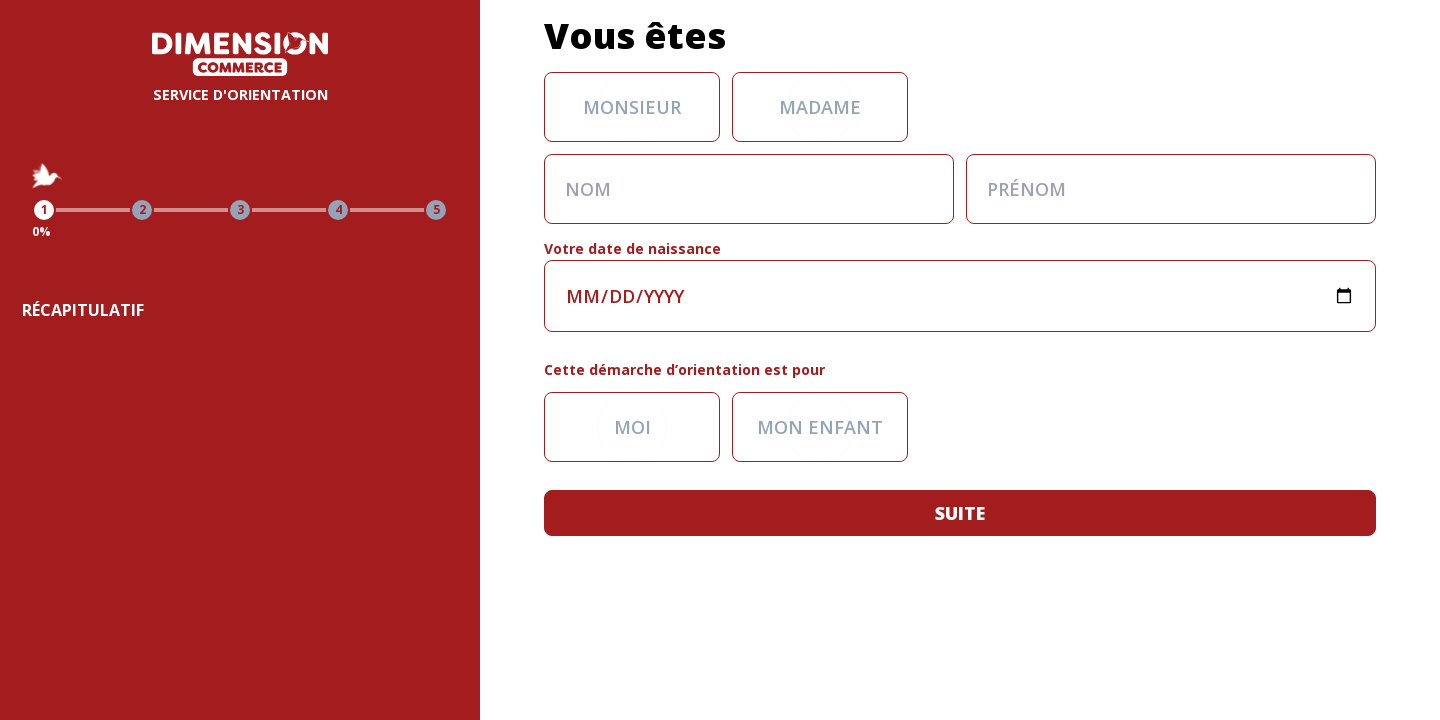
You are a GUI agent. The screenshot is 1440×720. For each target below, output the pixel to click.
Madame (820, 107)
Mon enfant (820, 427)
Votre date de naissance (632, 248)
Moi (632, 427)
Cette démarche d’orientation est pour (684, 369)
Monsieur (632, 107)
